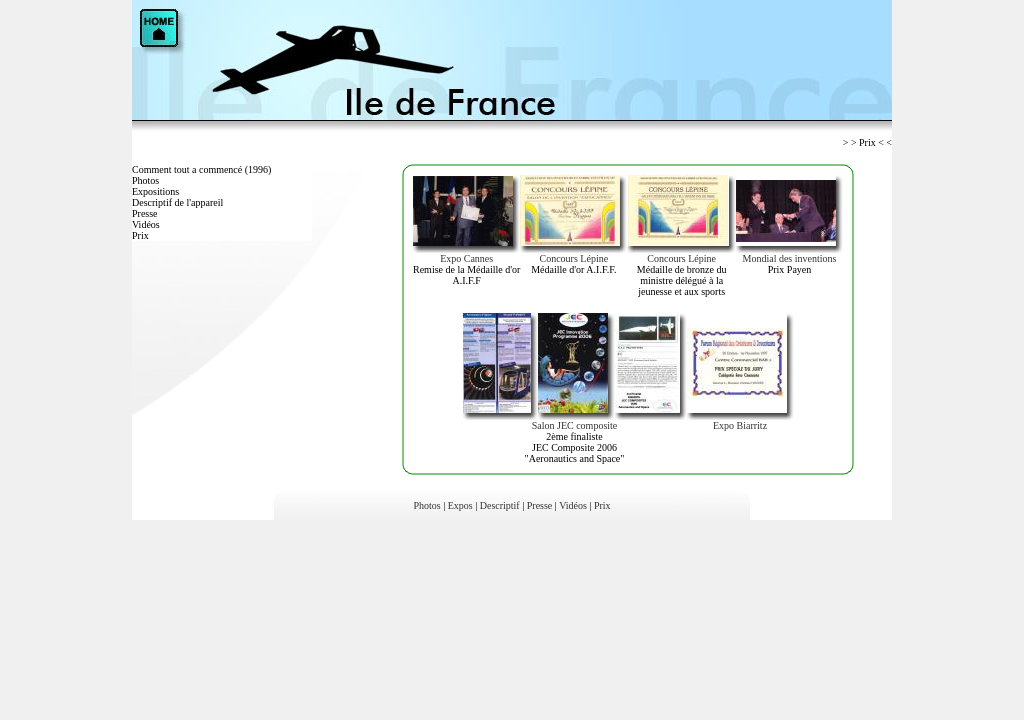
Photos (145, 180)
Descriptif (500, 505)
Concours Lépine (574, 258)
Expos (460, 505)
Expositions (155, 191)
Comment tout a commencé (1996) (201, 169)
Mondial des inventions (790, 258)
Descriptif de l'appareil (177, 202)
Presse (145, 213)
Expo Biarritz (740, 425)
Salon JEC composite (575, 425)
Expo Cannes (466, 258)
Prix (140, 235)
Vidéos (146, 224)
